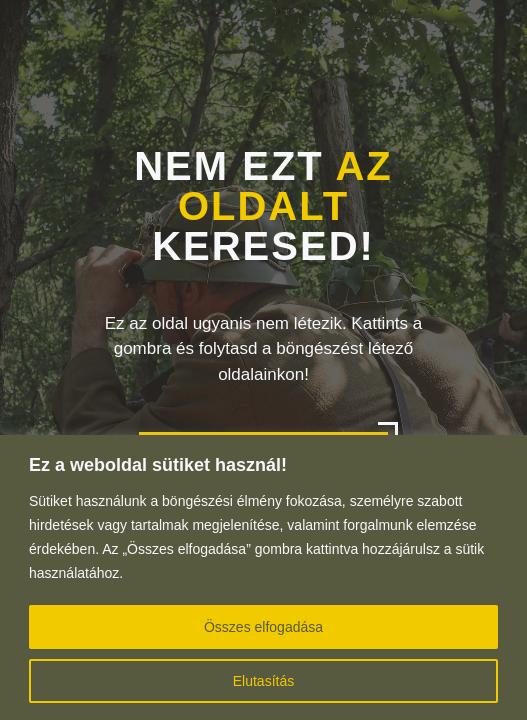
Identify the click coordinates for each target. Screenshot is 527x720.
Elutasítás (263, 681)
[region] (263, 577)
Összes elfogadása (263, 627)
